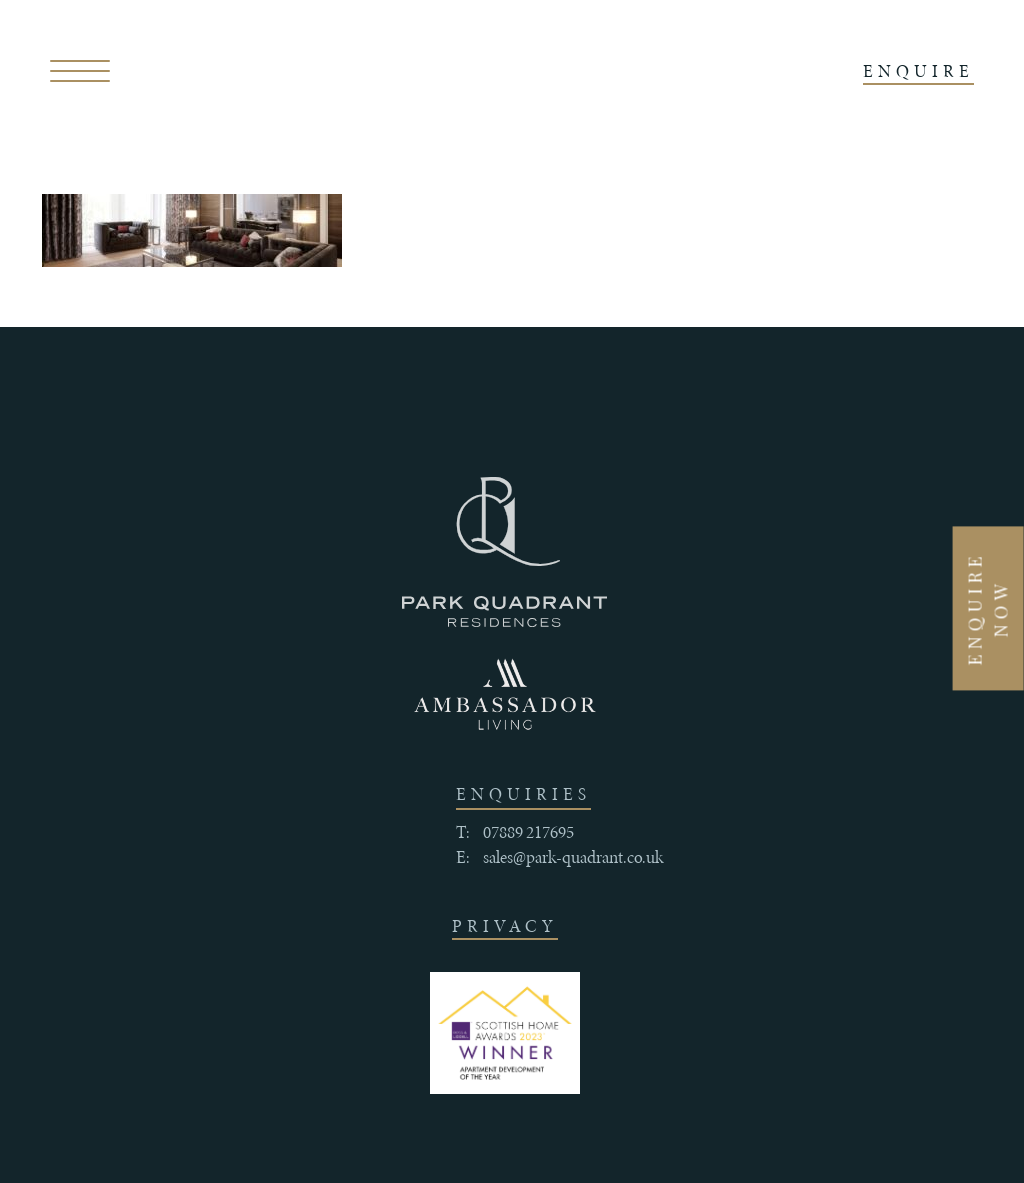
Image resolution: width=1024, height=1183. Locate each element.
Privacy (505, 926)
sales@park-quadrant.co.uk (573, 857)
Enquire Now (988, 608)
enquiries (523, 794)
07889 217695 (528, 832)
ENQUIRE (918, 71)
